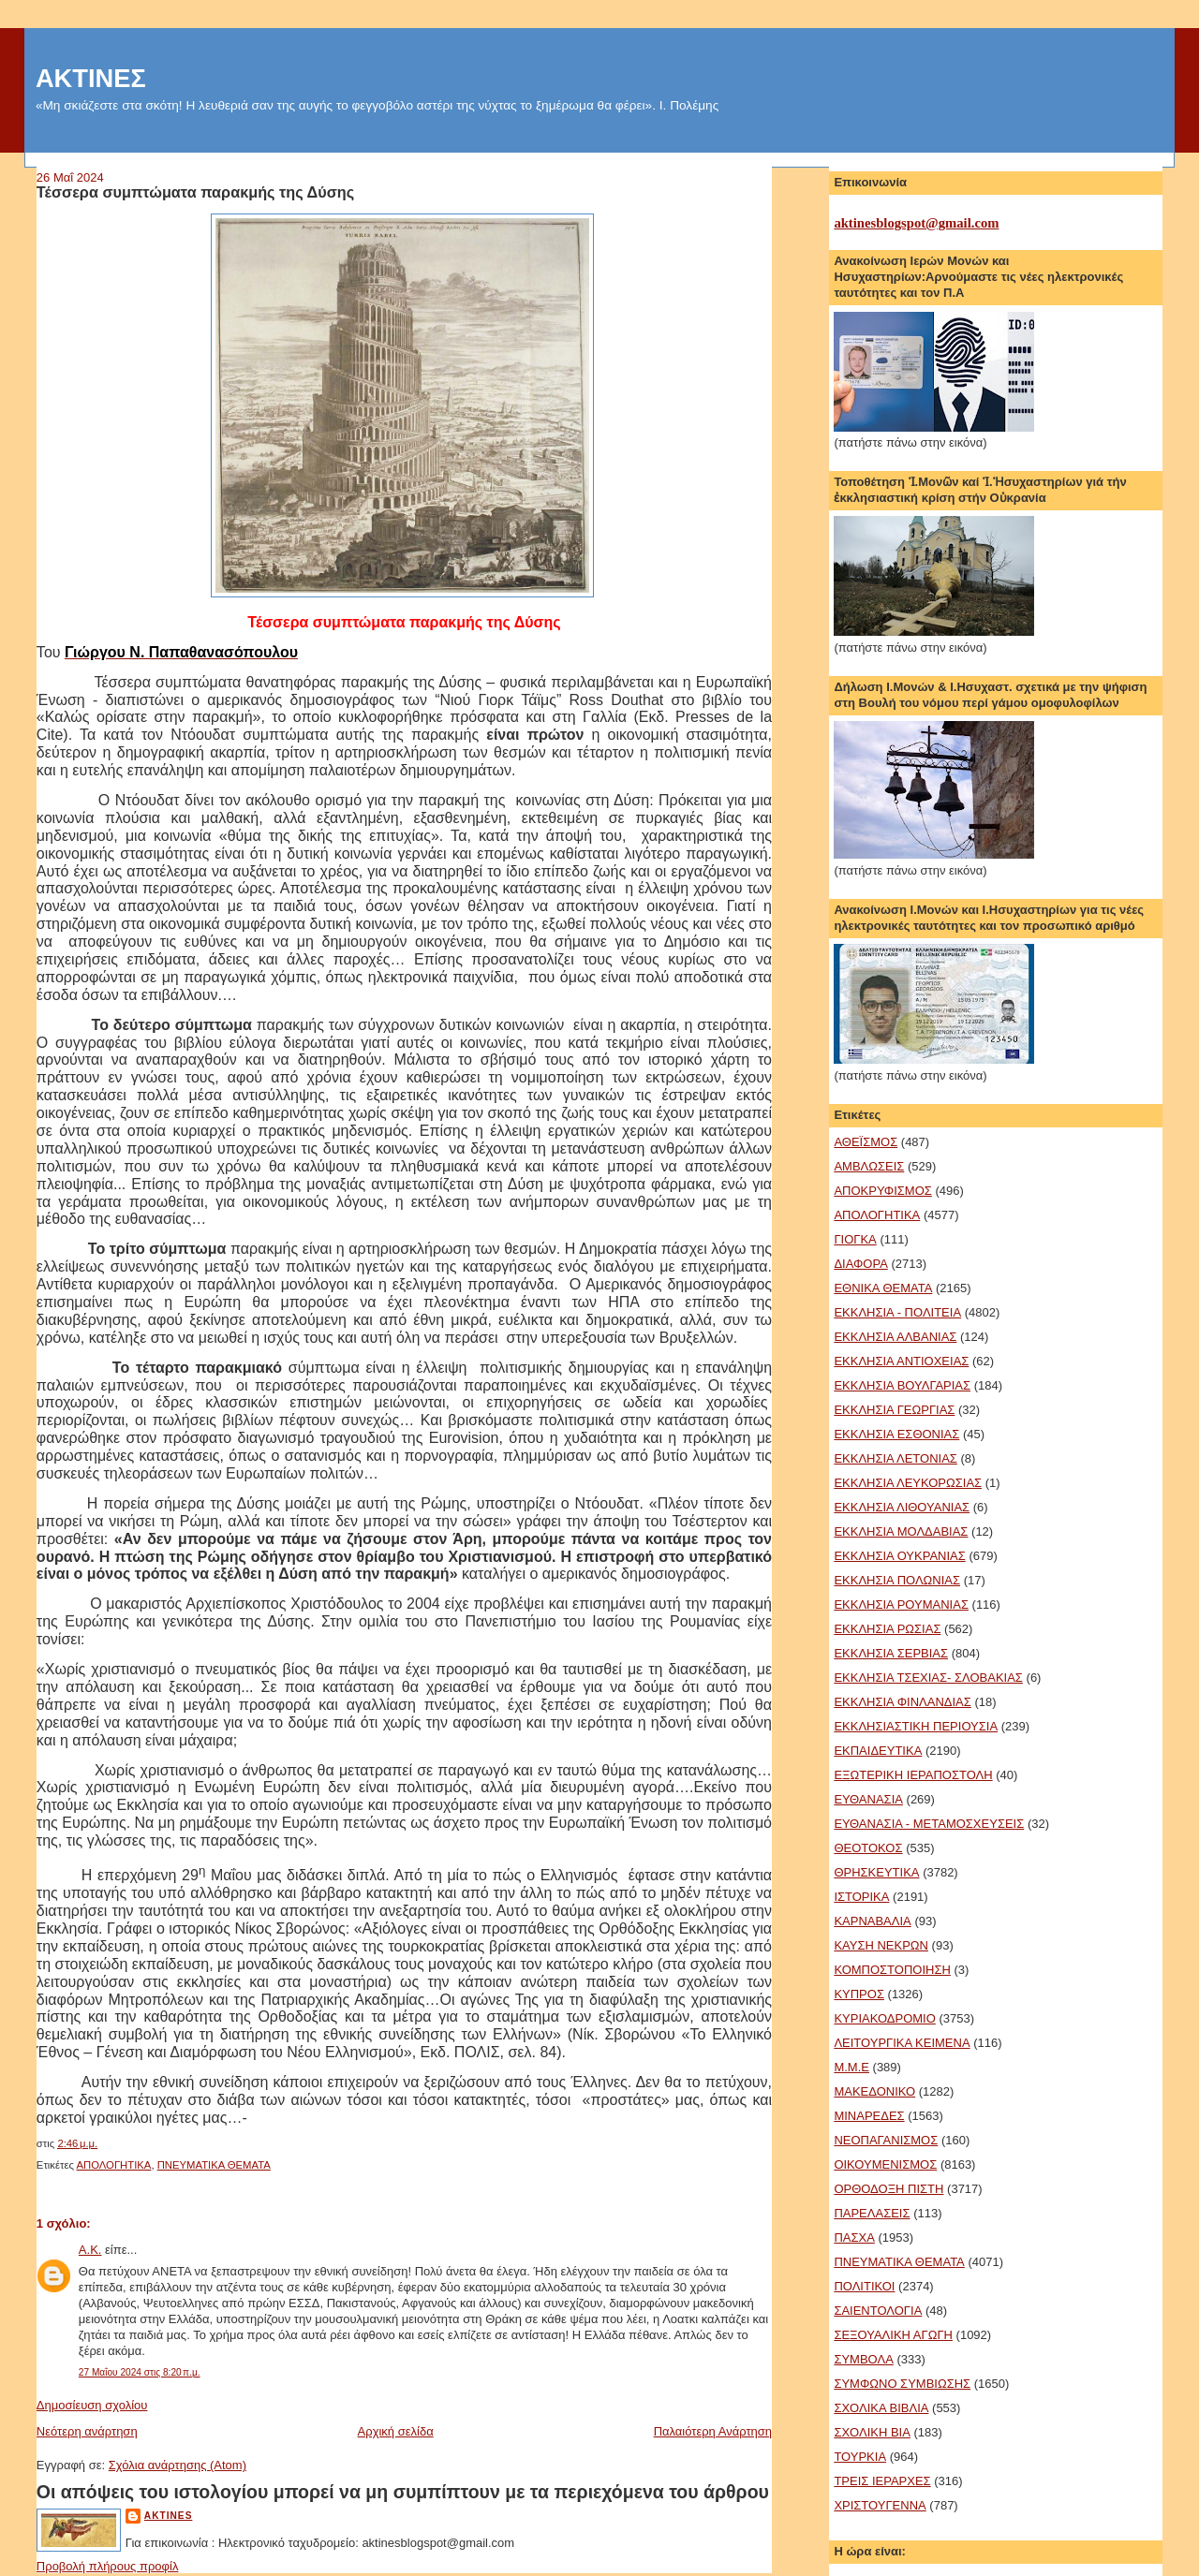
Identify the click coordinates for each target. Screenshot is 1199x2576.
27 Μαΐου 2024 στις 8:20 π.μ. (139, 2372)
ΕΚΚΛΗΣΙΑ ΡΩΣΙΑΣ (887, 1629)
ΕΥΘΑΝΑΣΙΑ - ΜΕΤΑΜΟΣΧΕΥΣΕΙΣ (929, 1824)
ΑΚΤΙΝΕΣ (91, 78)
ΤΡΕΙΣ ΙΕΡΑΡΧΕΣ (882, 2481)
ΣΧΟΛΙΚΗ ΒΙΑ (872, 2432)
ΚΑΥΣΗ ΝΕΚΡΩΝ (881, 1945)
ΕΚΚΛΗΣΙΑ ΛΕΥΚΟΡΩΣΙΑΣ (908, 1483)
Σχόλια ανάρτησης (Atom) (177, 2465)
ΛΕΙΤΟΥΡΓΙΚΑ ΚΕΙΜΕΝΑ (902, 2043)
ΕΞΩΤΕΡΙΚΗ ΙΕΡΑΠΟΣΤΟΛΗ (913, 1775)
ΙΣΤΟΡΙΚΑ (861, 1897)
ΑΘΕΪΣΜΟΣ (865, 1142)
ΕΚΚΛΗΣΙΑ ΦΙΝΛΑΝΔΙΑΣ (902, 1702)
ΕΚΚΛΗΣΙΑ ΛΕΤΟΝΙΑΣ (895, 1458)
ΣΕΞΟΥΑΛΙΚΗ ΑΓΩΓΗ (893, 2335)
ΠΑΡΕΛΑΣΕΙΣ (872, 2213)
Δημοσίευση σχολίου (92, 2405)
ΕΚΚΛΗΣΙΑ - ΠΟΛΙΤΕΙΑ (897, 1312)
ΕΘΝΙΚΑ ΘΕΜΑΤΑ (883, 1288)
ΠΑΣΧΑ (854, 2237)
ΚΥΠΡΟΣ (859, 1994)
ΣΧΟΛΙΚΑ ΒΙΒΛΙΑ (881, 2408)
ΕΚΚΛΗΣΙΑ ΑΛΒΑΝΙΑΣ (895, 1337)
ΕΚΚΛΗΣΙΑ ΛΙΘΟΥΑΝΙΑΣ (902, 1507)
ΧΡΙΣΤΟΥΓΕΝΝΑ (879, 2505)
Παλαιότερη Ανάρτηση (713, 2431)
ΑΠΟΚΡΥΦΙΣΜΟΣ (882, 1191)
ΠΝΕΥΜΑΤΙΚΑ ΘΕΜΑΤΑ (214, 2165)
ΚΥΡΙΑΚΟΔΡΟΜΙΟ (884, 2018)
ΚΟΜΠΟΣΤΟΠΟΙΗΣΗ (892, 1970)
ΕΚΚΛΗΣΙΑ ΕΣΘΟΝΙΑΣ (896, 1434)
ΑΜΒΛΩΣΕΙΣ (869, 1166)
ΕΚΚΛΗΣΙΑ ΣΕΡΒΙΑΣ (891, 1653)
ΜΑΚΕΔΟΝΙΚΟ (874, 2091)
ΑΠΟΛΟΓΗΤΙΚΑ (114, 2165)
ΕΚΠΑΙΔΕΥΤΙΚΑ (878, 1751)
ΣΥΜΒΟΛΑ (863, 2359)
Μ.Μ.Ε (851, 2067)
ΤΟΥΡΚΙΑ (860, 2457)
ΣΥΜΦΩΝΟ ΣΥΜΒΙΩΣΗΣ (902, 2384)
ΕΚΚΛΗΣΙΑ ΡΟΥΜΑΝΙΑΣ (901, 1604)
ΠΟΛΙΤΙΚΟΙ (864, 2286)
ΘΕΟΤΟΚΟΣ (868, 1848)
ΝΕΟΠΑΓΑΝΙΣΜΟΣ (886, 2140)
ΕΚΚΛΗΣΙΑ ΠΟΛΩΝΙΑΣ (897, 1580)
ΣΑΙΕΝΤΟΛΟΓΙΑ (878, 2311)
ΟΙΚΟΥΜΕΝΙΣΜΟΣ (885, 2164)
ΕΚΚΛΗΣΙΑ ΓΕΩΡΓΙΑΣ (894, 1410)
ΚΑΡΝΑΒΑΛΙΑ (872, 1921)
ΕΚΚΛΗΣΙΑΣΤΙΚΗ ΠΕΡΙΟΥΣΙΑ (916, 1726)
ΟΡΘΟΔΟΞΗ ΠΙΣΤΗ (888, 2189)
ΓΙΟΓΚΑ (855, 1239)
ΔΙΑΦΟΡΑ (860, 1264)
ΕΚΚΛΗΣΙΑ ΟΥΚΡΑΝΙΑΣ (899, 1556)
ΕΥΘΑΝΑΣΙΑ (868, 1799)
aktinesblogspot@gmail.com (916, 222)
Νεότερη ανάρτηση (87, 2431)
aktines (168, 2515)
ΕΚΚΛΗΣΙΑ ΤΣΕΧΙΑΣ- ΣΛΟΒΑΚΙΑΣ (928, 1678)
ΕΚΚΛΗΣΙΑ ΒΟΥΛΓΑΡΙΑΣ (902, 1385)
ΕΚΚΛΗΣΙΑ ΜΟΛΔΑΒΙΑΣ (901, 1531)
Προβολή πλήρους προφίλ (108, 2566)
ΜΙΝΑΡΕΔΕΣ (869, 2116)
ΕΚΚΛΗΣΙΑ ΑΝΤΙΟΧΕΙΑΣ (901, 1361)
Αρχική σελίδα (396, 2431)
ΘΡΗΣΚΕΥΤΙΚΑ (876, 1872)
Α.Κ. (90, 2250)
